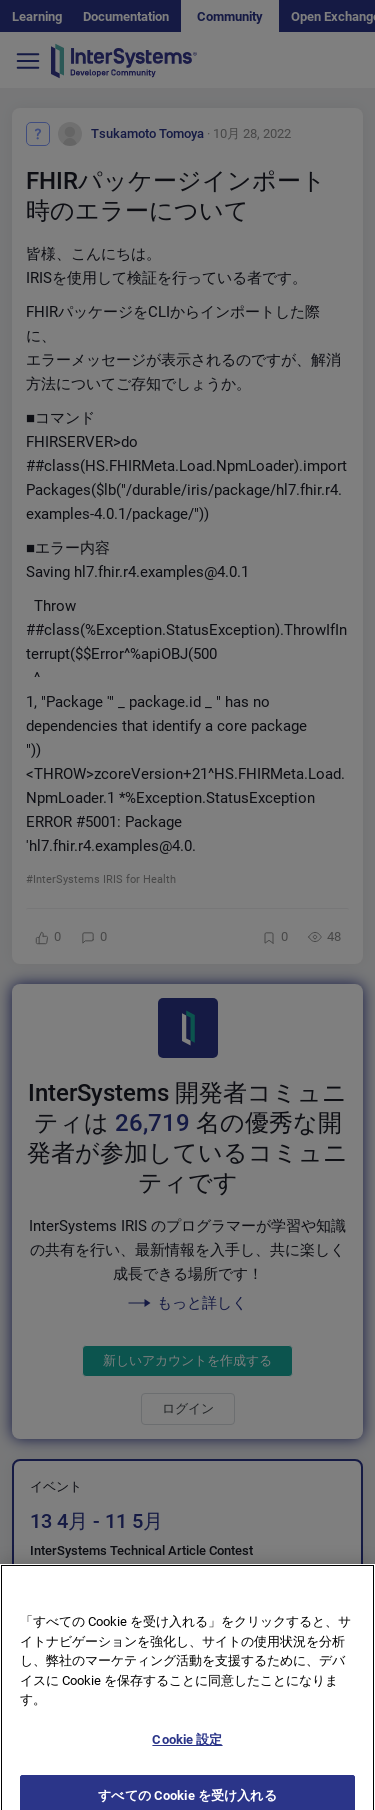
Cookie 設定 (187, 1752)
